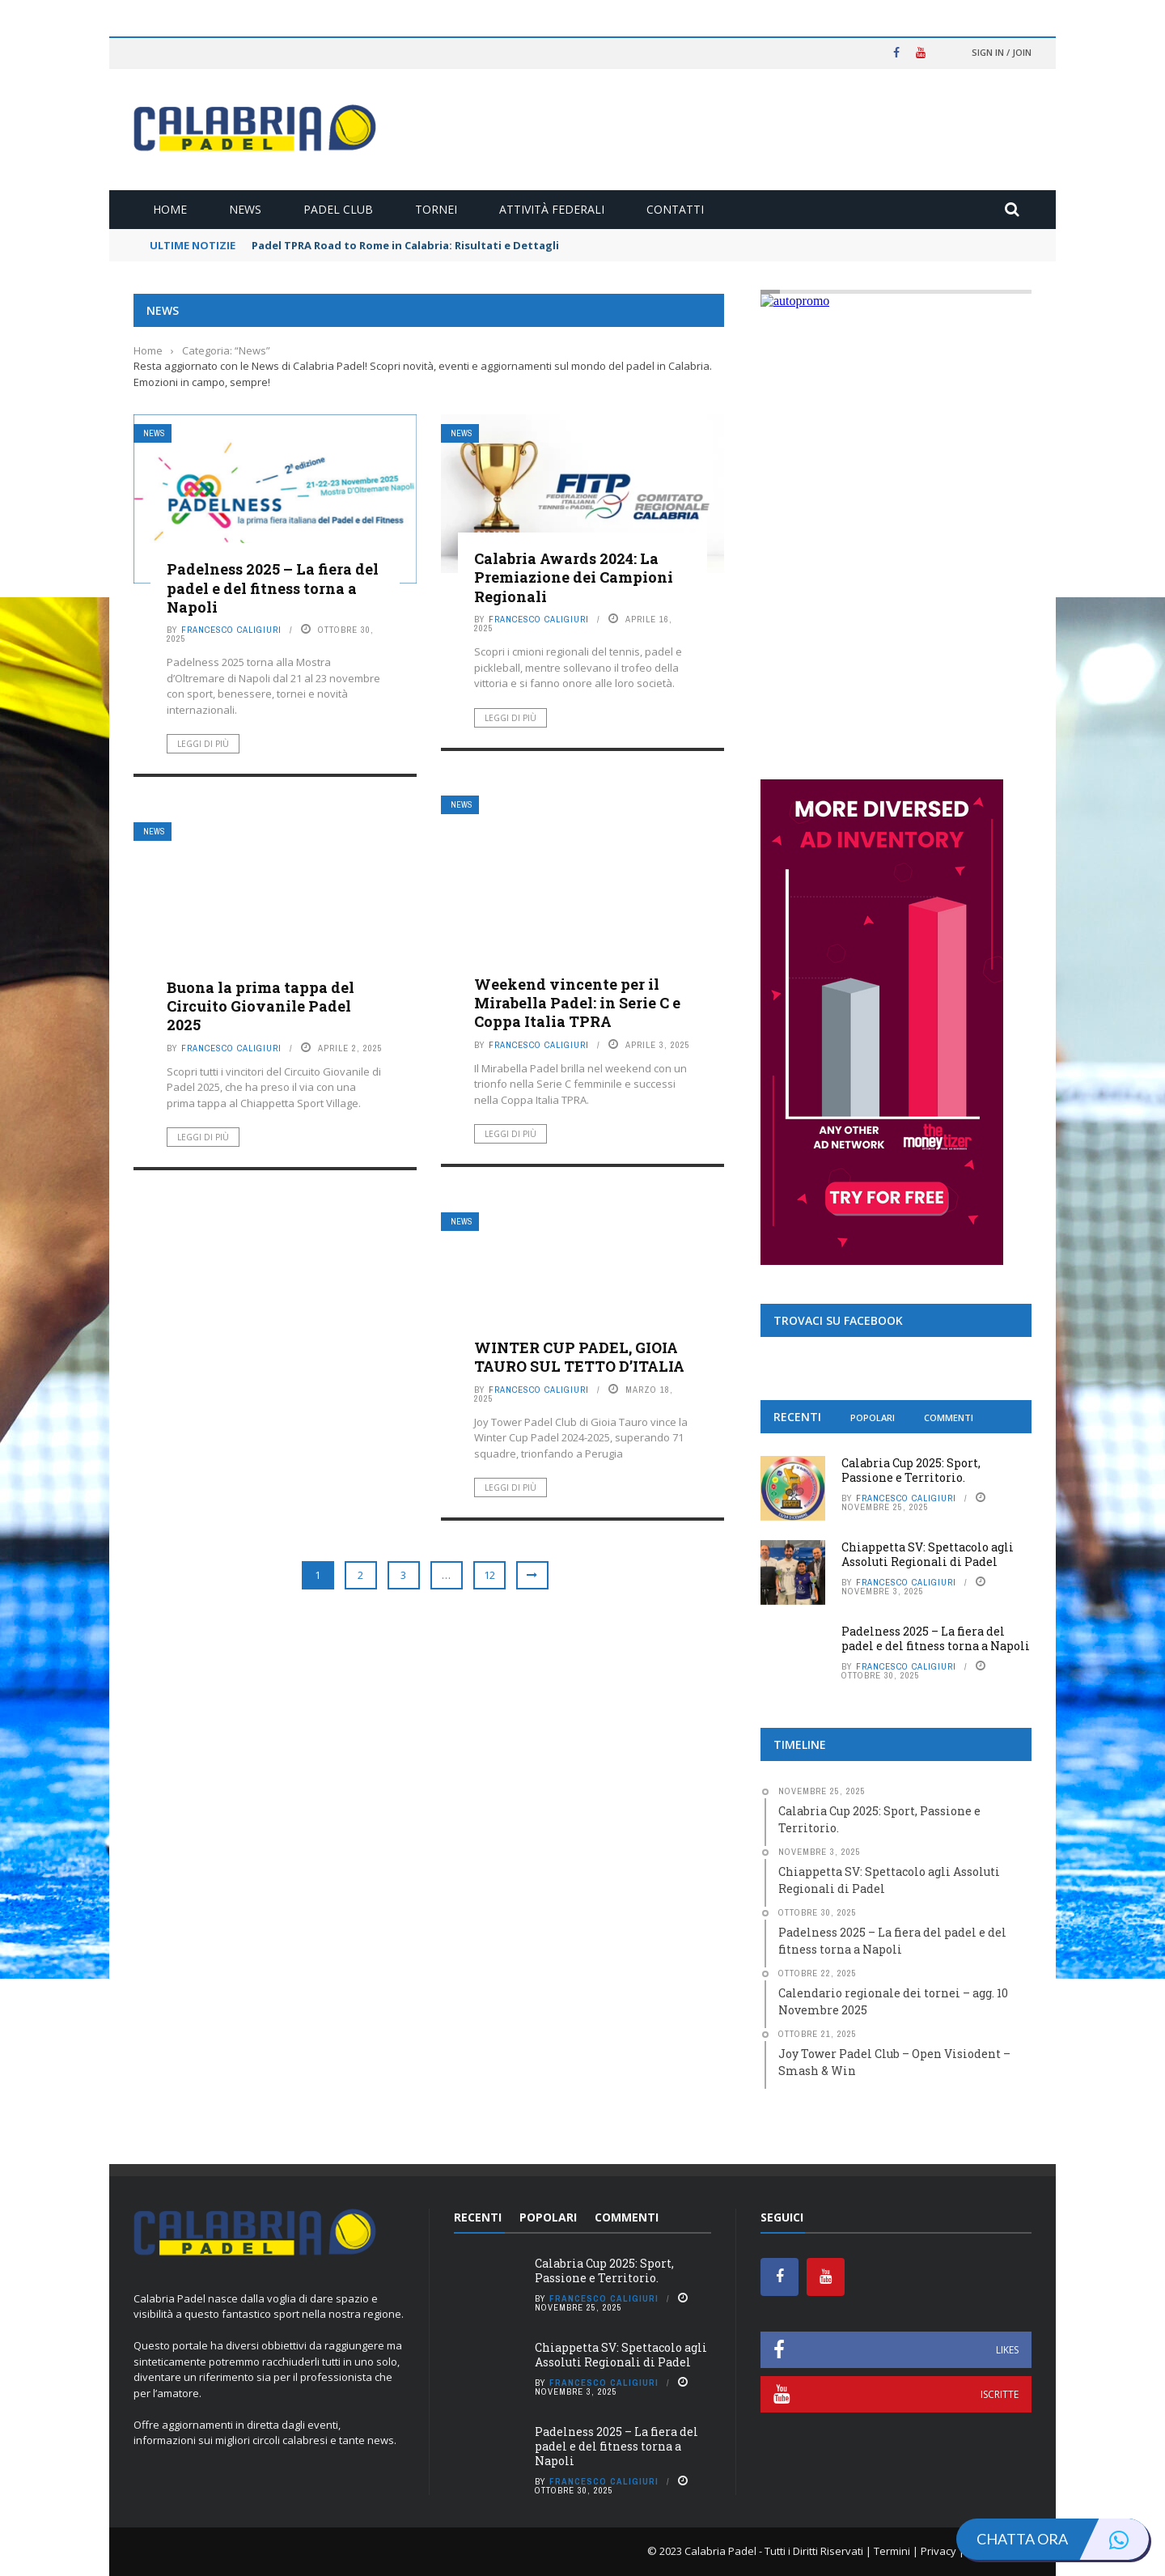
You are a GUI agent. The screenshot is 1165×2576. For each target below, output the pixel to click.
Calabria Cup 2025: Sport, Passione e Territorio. (911, 1470)
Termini (892, 2551)
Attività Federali (551, 209)
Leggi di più (203, 743)
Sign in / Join (1002, 52)
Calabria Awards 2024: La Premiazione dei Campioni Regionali (573, 577)
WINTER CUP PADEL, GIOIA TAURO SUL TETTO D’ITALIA (579, 1357)
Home (170, 209)
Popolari (872, 1417)
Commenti (948, 1417)
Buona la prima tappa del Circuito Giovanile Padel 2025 (260, 1006)
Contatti (675, 209)
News (245, 209)
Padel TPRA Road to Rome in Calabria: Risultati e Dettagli (405, 245)
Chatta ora (1062, 2539)
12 (489, 1575)
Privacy (938, 2551)
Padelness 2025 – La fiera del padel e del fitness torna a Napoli (273, 588)
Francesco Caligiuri (231, 629)
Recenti (797, 1416)
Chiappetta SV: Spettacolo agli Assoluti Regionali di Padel (927, 1554)
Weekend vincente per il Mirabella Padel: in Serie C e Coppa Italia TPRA (577, 1003)
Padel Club (338, 209)
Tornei (436, 209)
